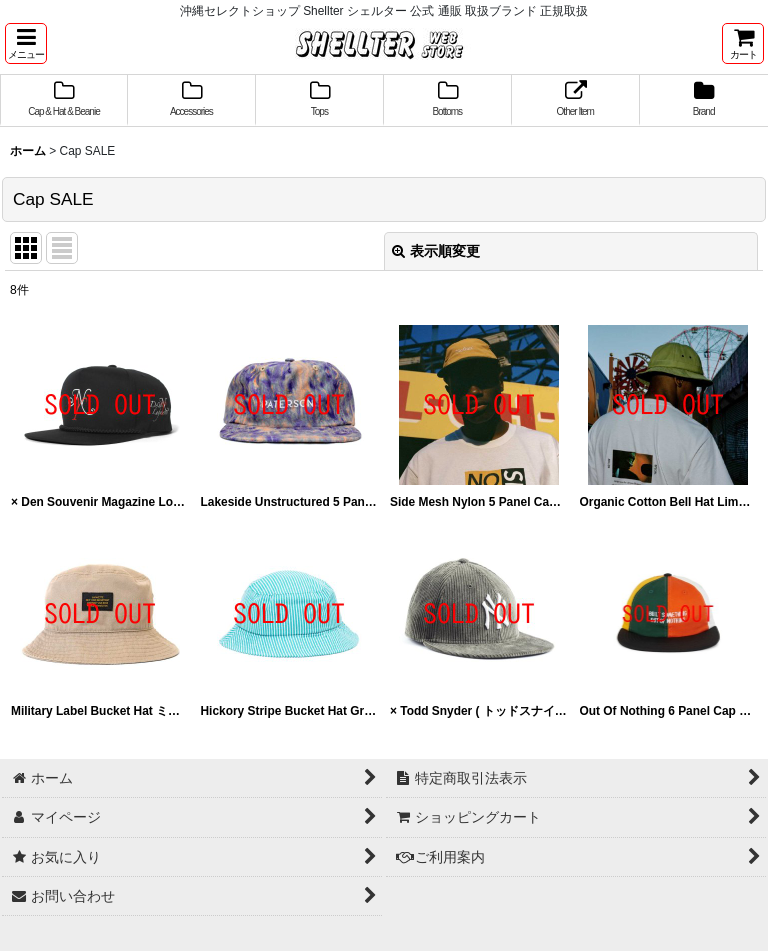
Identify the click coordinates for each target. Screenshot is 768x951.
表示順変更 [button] (436, 251)
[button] (26, 43)
